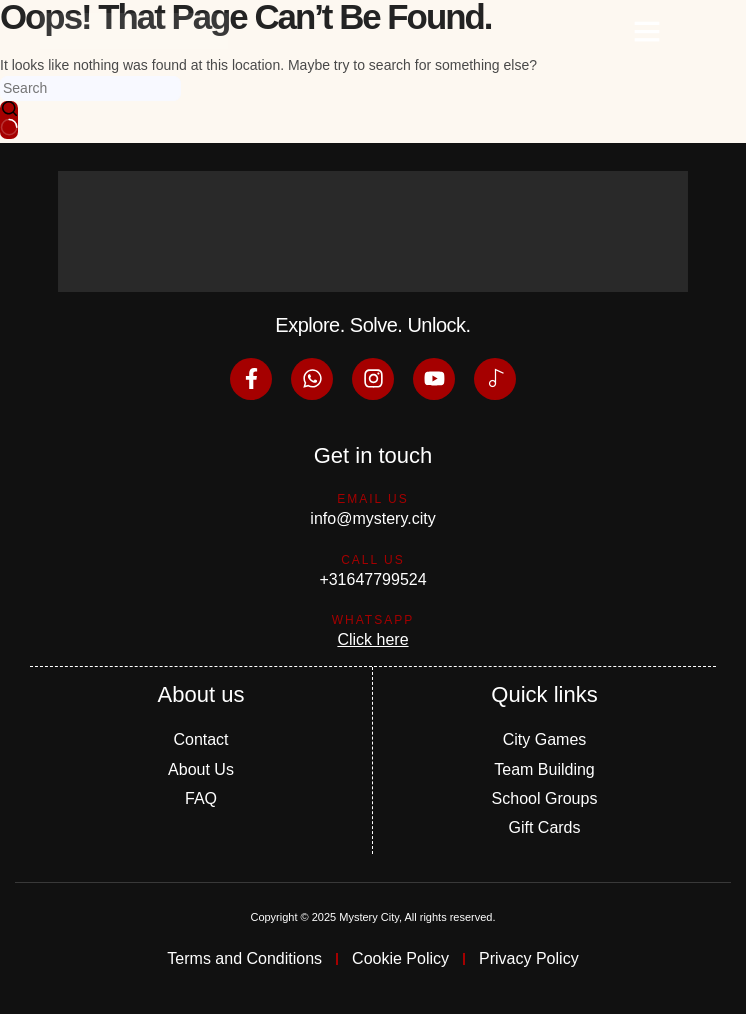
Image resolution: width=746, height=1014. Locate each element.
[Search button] (9, 119)
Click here (372, 639)
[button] (647, 31)
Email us (373, 499)
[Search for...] (90, 88)
